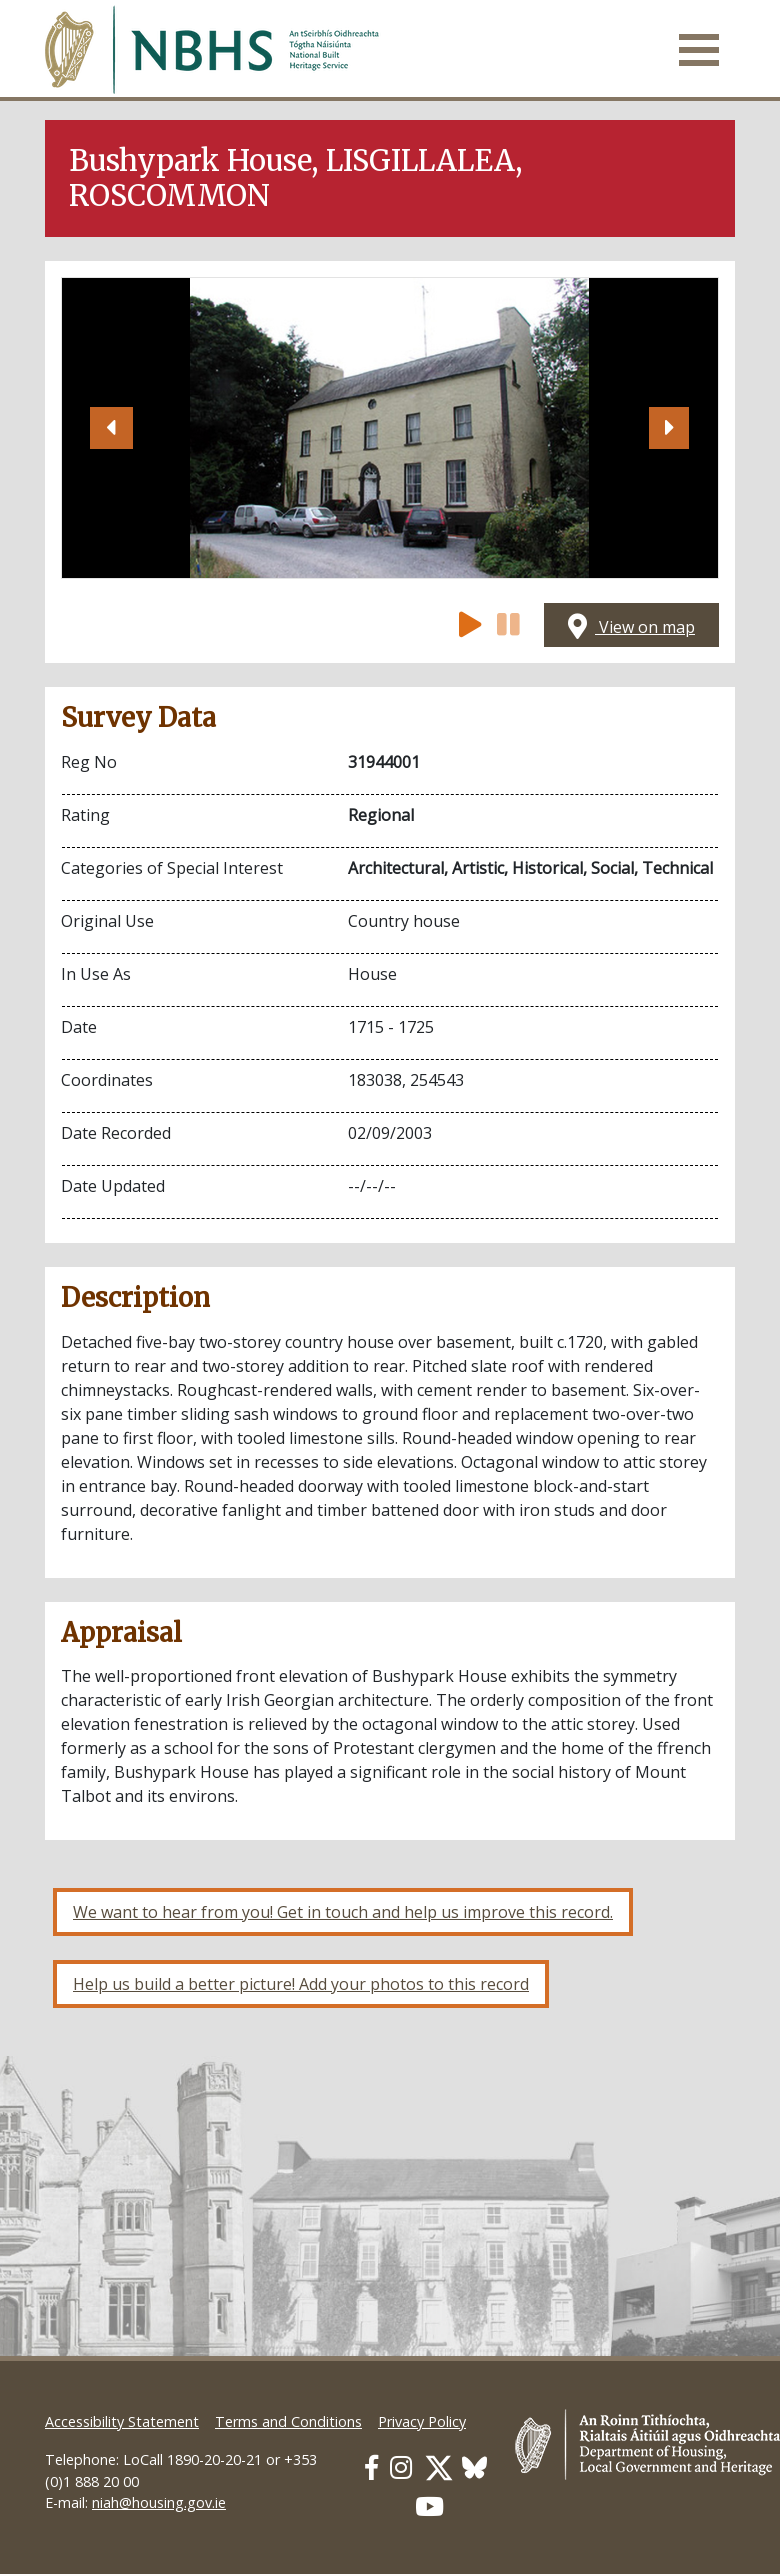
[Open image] (389, 428)
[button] (111, 428)
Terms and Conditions (288, 2421)
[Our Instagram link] (401, 2467)
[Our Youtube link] (429, 2506)
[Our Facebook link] (371, 2467)
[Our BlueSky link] (474, 2467)
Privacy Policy (422, 2421)
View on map (631, 627)
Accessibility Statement (122, 2421)
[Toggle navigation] (699, 50)
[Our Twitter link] (439, 2467)
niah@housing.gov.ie (159, 2502)
